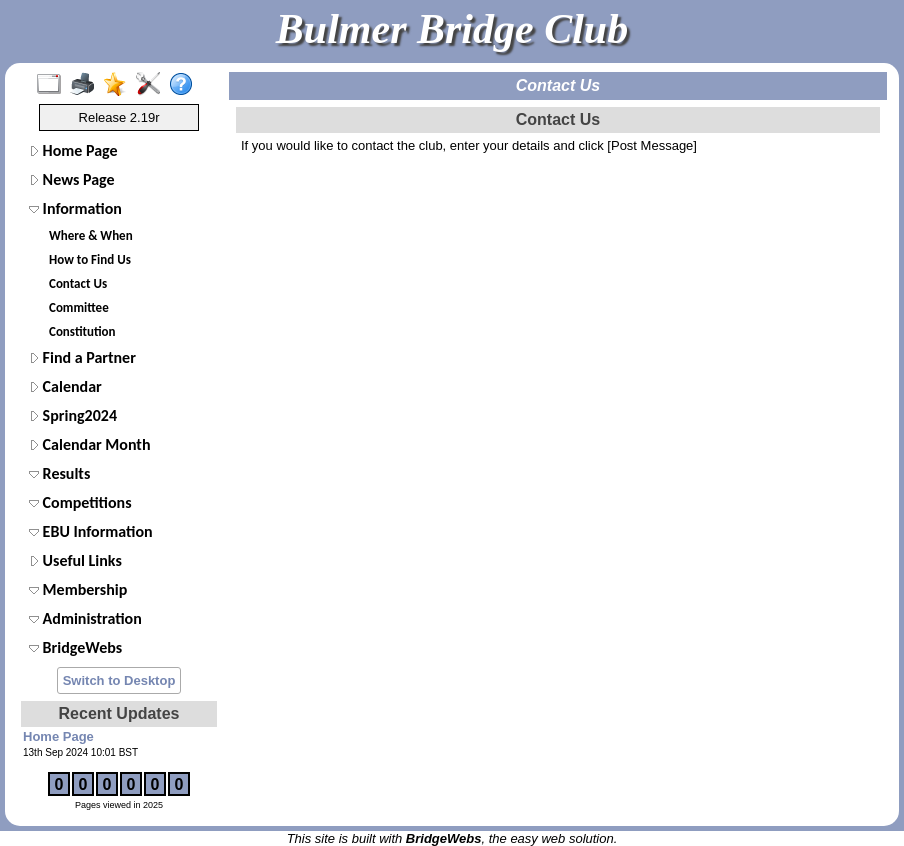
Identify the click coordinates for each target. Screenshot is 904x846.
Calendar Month (90, 444)
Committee (79, 307)
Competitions (80, 502)
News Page (72, 179)
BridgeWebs (75, 647)
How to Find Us (90, 259)
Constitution (82, 331)
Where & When (91, 235)
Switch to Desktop (119, 680)
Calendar (65, 386)
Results (59, 473)
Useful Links (75, 560)
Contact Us (78, 283)
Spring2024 (73, 415)
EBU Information (91, 531)
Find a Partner (82, 357)
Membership (78, 589)
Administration (85, 618)
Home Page (73, 150)
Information (75, 208)
